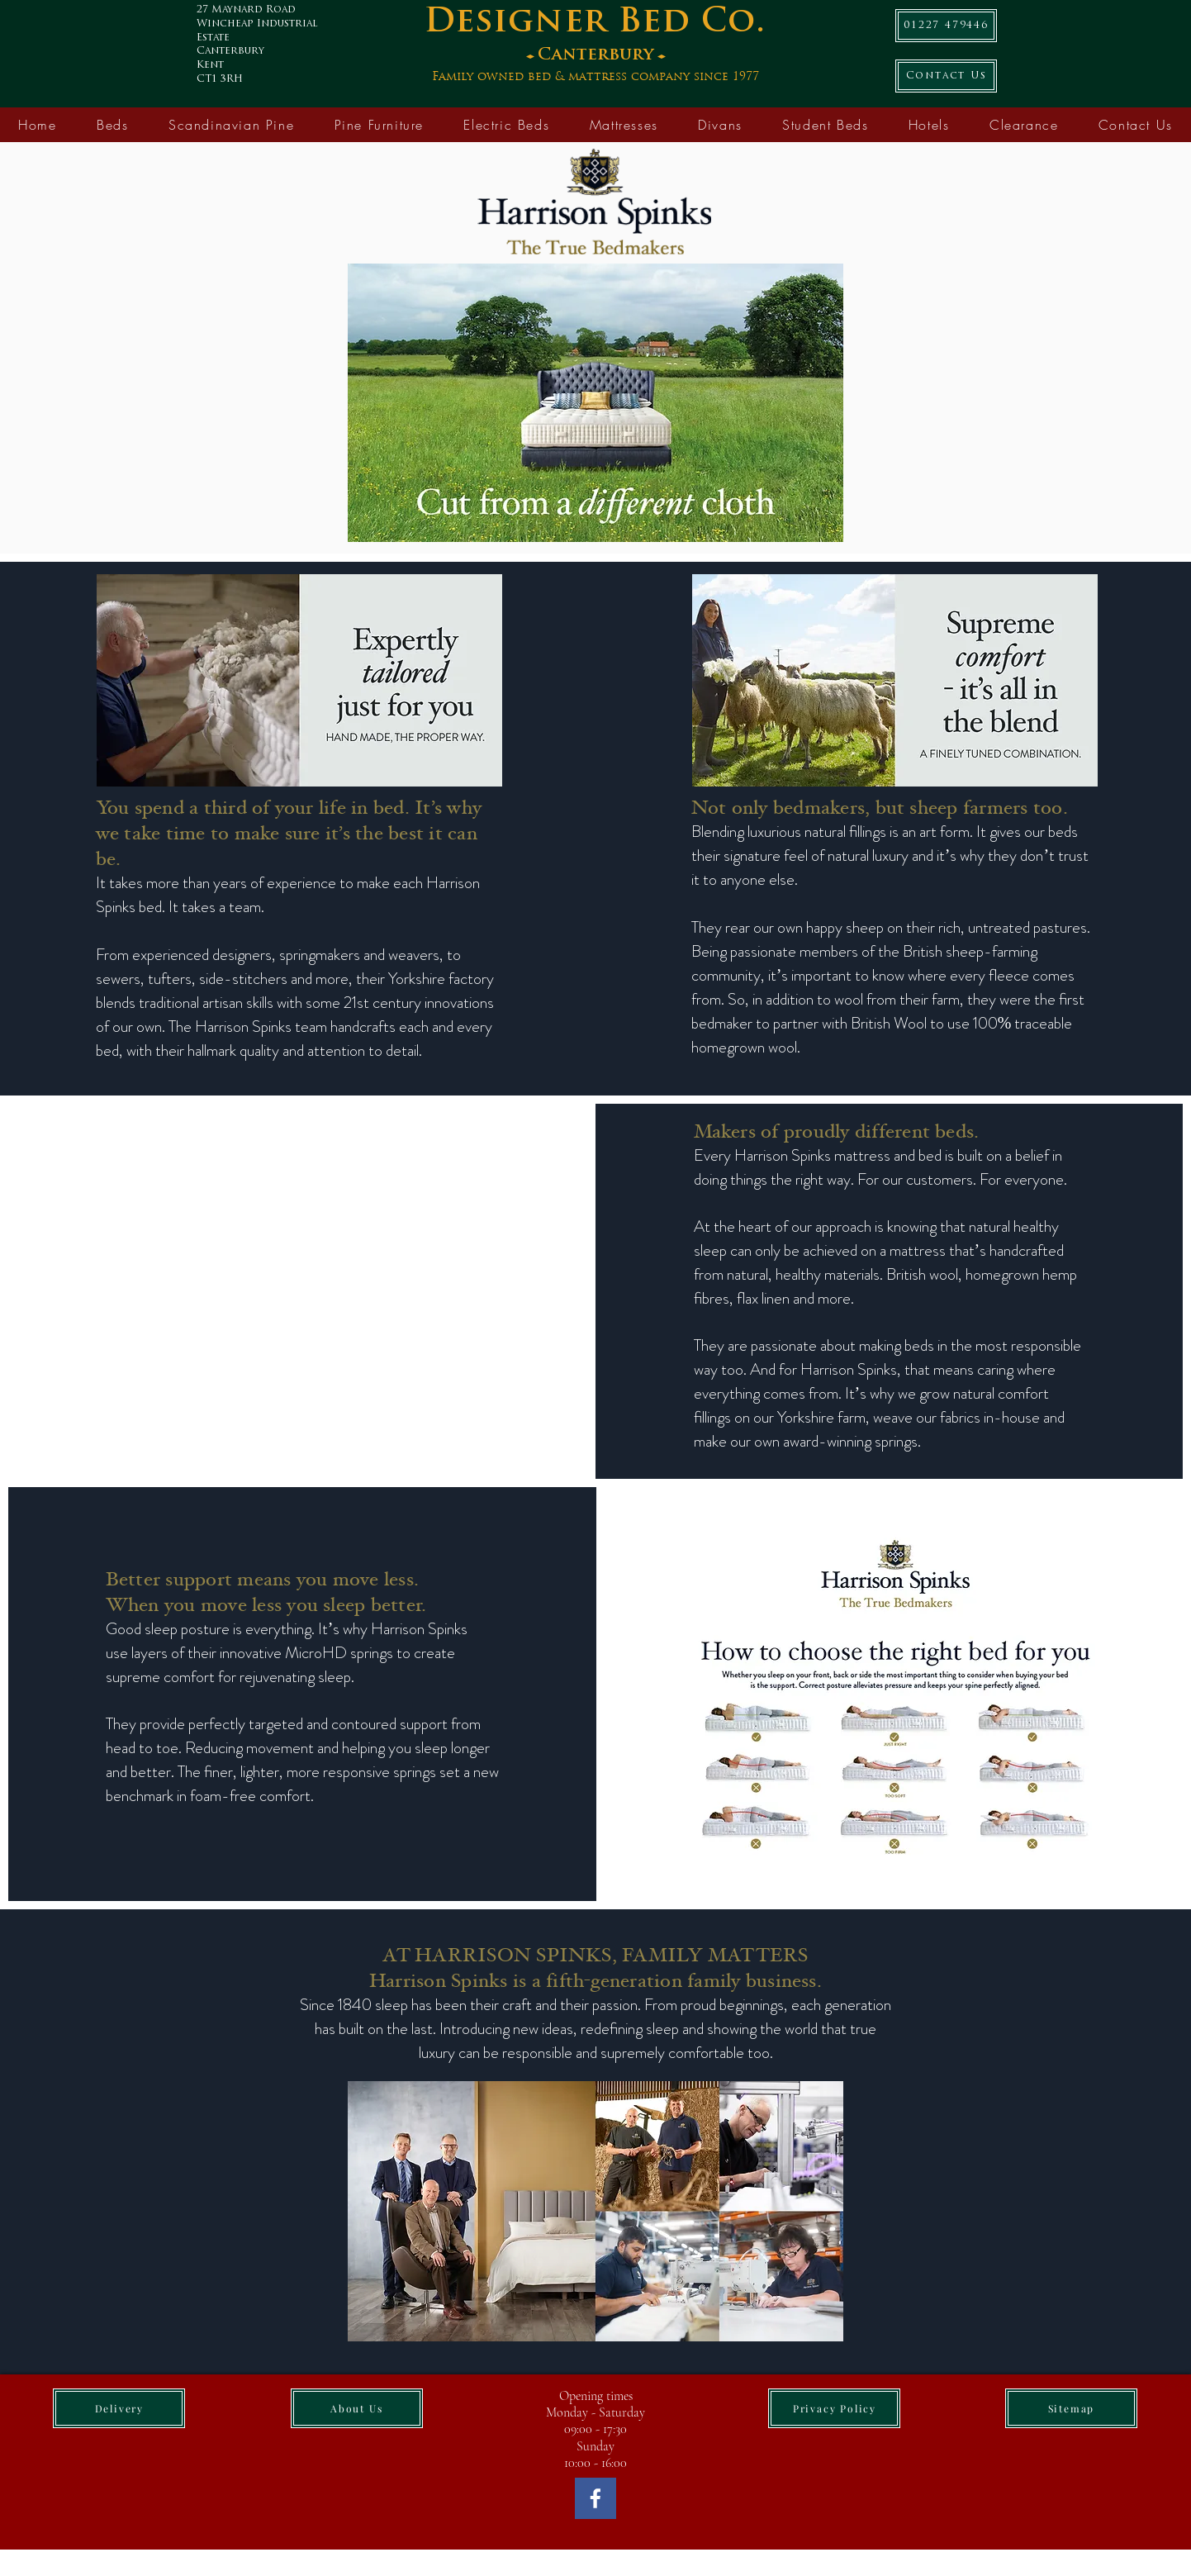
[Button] (607, 49)
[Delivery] (119, 2408)
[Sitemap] (1071, 2408)
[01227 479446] (946, 25)
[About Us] (357, 2408)
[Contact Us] (946, 76)
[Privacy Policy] (834, 2408)
